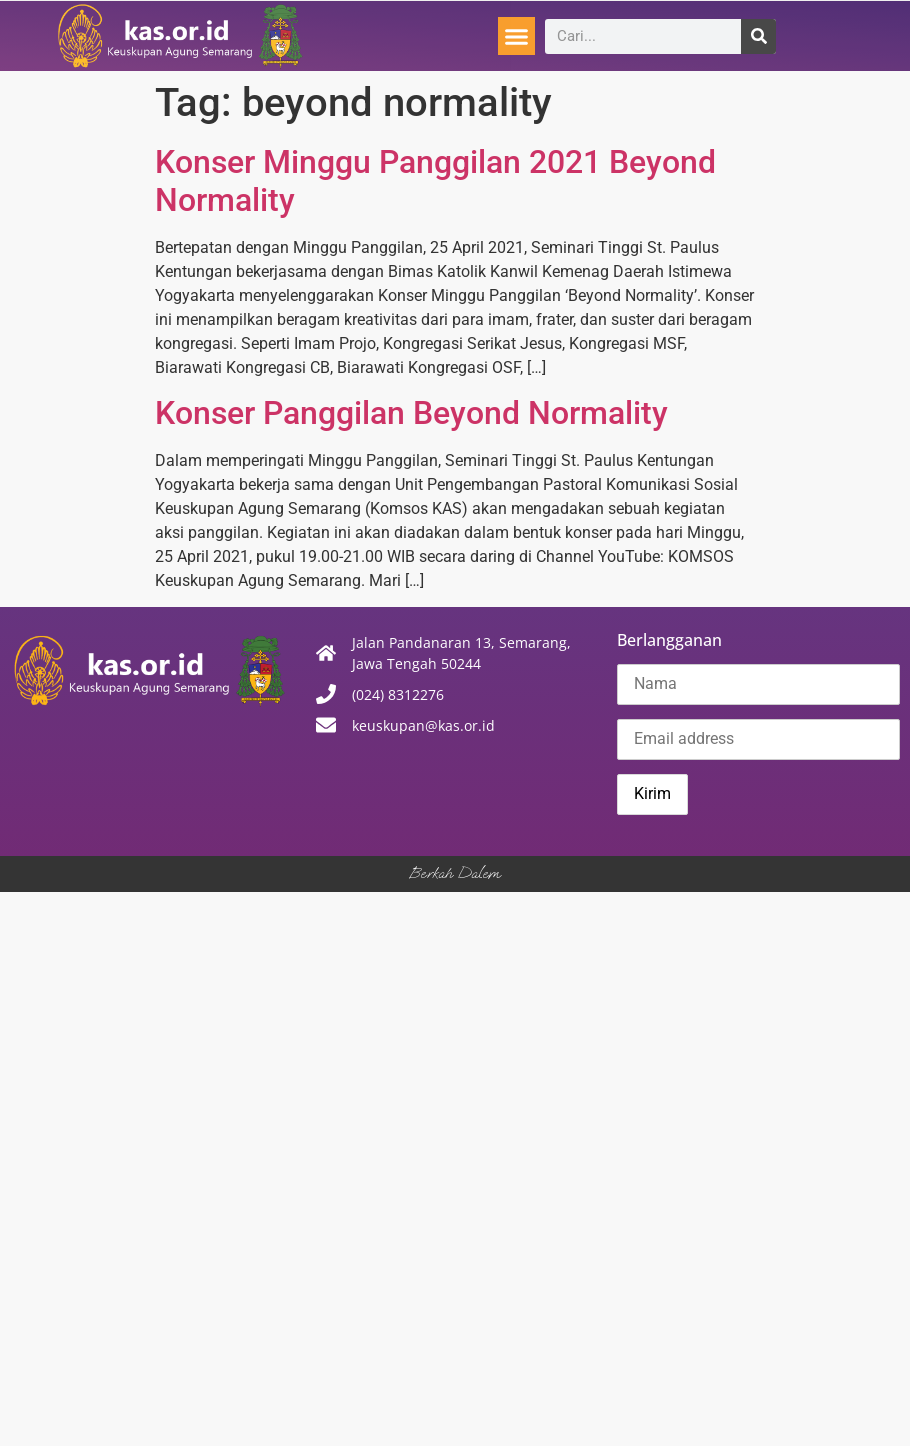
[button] (517, 36)
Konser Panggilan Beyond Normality (411, 413)
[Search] (758, 36)
